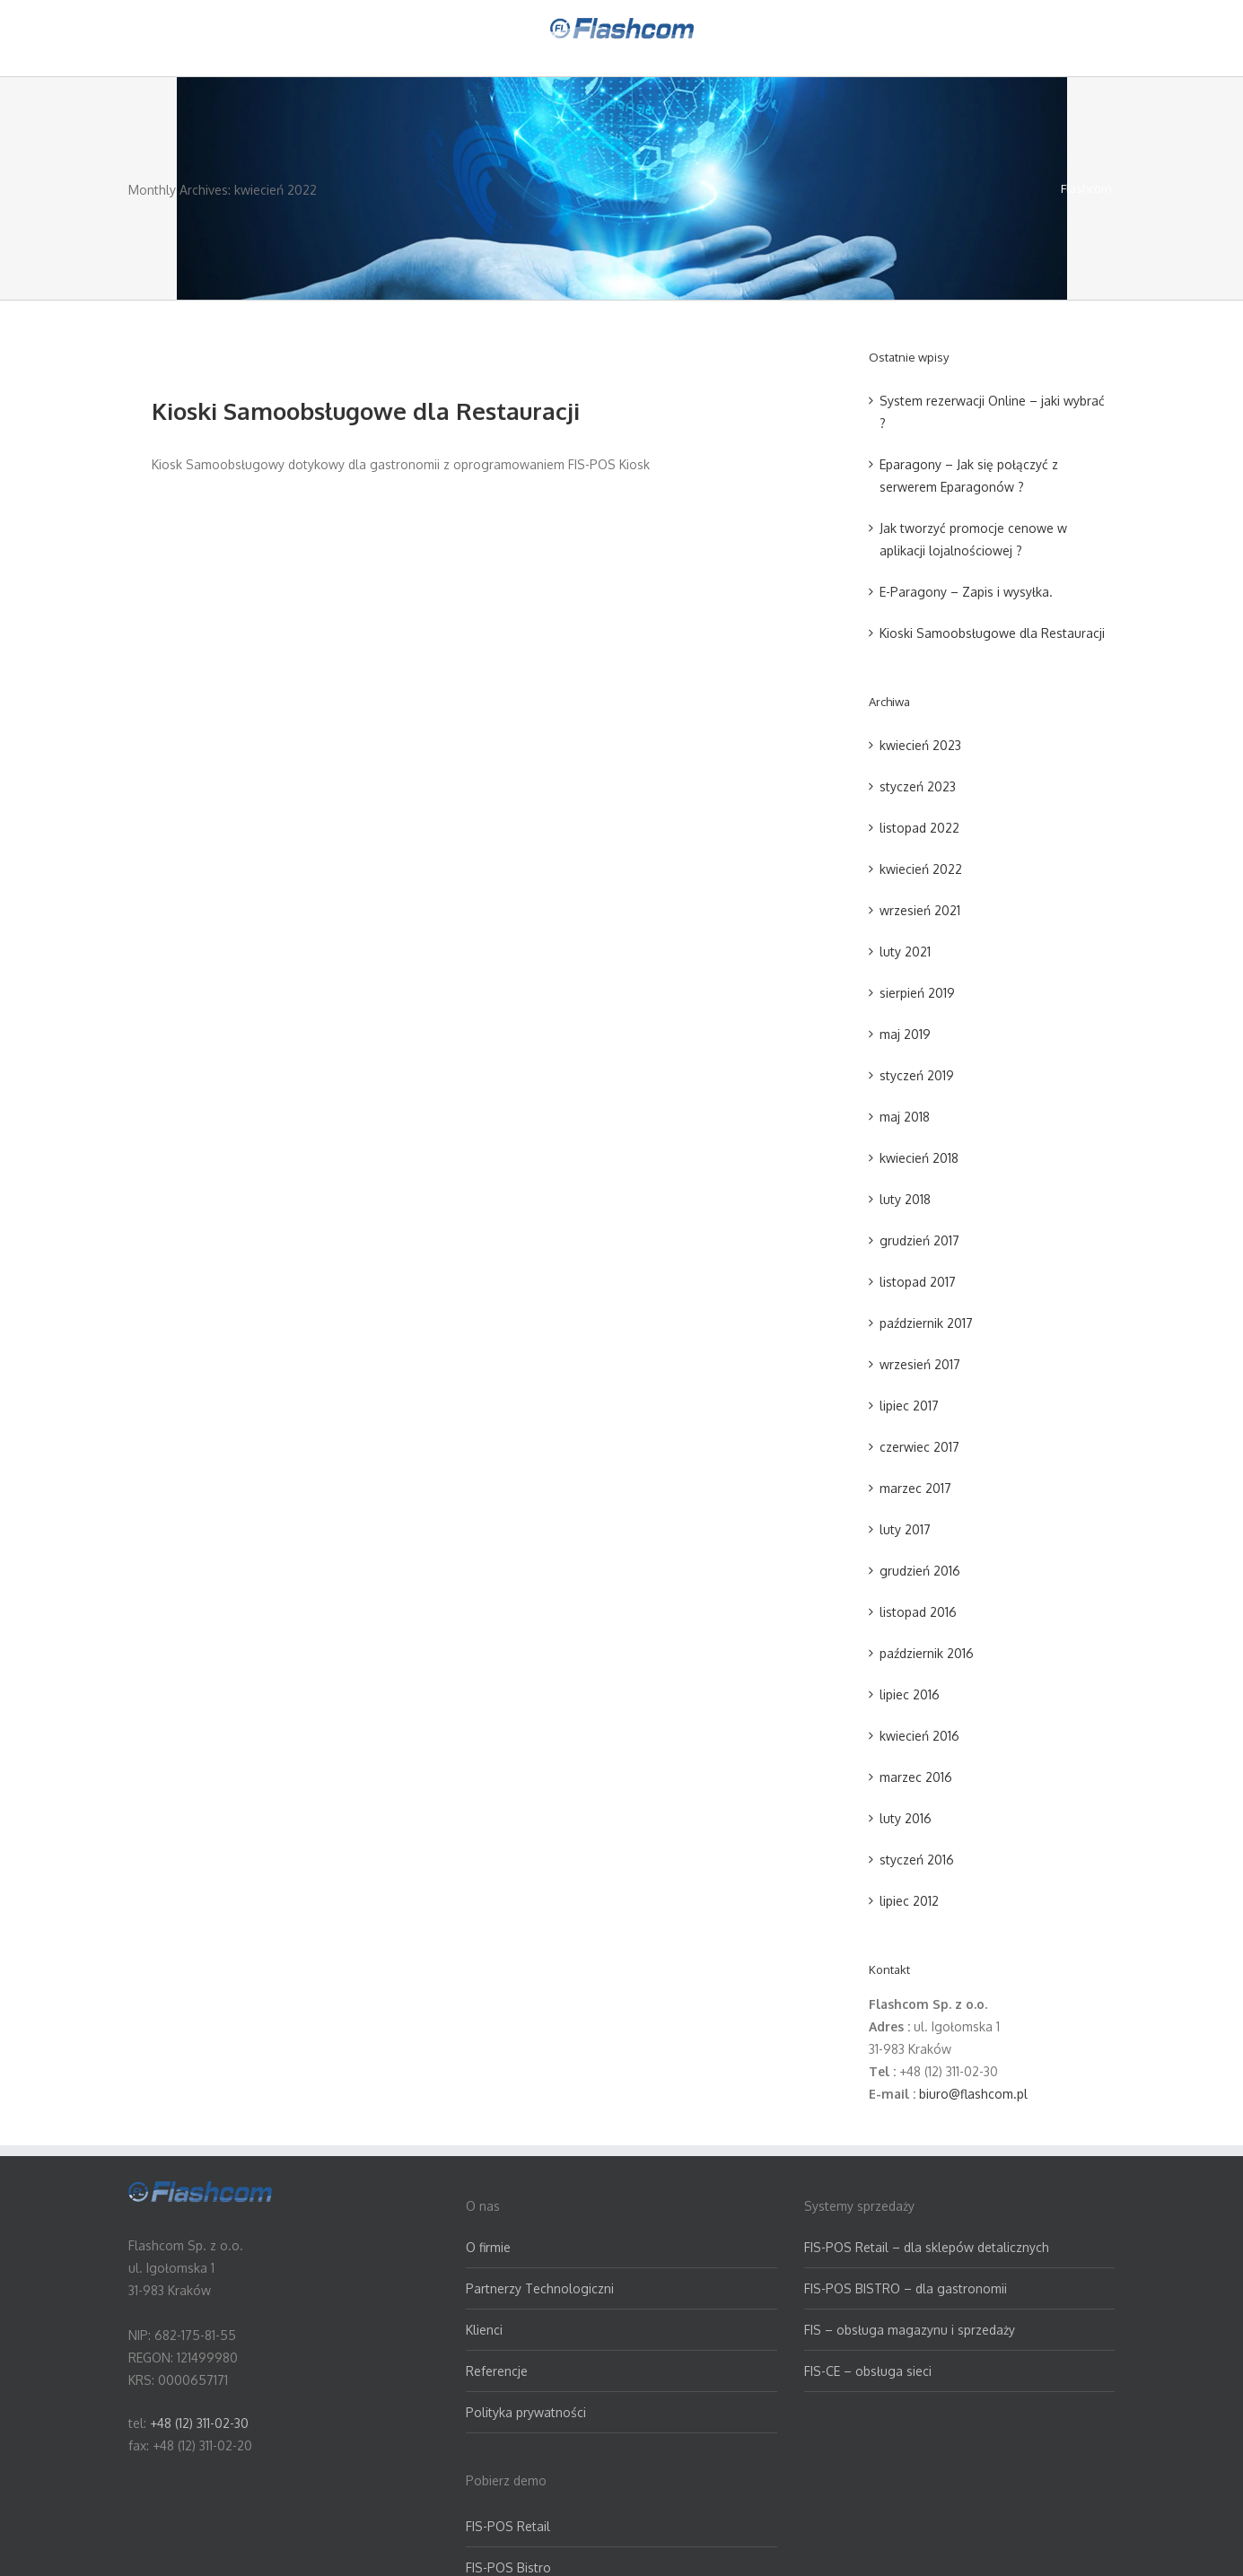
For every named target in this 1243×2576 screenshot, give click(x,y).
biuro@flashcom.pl (973, 2093)
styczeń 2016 (917, 1859)
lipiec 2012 (909, 1900)
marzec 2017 (915, 1488)
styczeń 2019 (917, 1075)
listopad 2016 (918, 1612)
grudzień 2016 (920, 1570)
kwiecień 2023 (920, 745)
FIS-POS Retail (508, 2526)
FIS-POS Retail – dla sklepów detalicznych (926, 2247)
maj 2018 (905, 1116)
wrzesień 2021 (920, 910)
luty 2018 (905, 1199)
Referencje (497, 2371)
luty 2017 (905, 1529)
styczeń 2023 (918, 786)
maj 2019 (905, 1034)
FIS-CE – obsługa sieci (868, 2371)
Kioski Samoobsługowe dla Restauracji (366, 410)
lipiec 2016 (910, 1694)
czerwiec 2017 (919, 1446)
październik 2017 (926, 1323)
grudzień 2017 (919, 1240)
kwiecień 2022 (921, 869)
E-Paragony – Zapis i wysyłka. (966, 591)
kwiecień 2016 (919, 1735)
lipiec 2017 (909, 1405)
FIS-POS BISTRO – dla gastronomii (905, 2288)
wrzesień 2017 (920, 1364)
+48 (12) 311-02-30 (199, 2423)
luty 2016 (906, 1818)
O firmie (488, 2247)
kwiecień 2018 (919, 1158)
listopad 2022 (919, 827)
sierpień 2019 (917, 992)
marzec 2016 (916, 1777)
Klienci (484, 2329)
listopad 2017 (918, 1281)
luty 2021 (905, 951)
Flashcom (1086, 188)
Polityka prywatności (526, 2412)
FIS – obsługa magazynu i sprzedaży (909, 2329)
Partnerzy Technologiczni (540, 2288)
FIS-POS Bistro (508, 2567)
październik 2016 (927, 1653)
